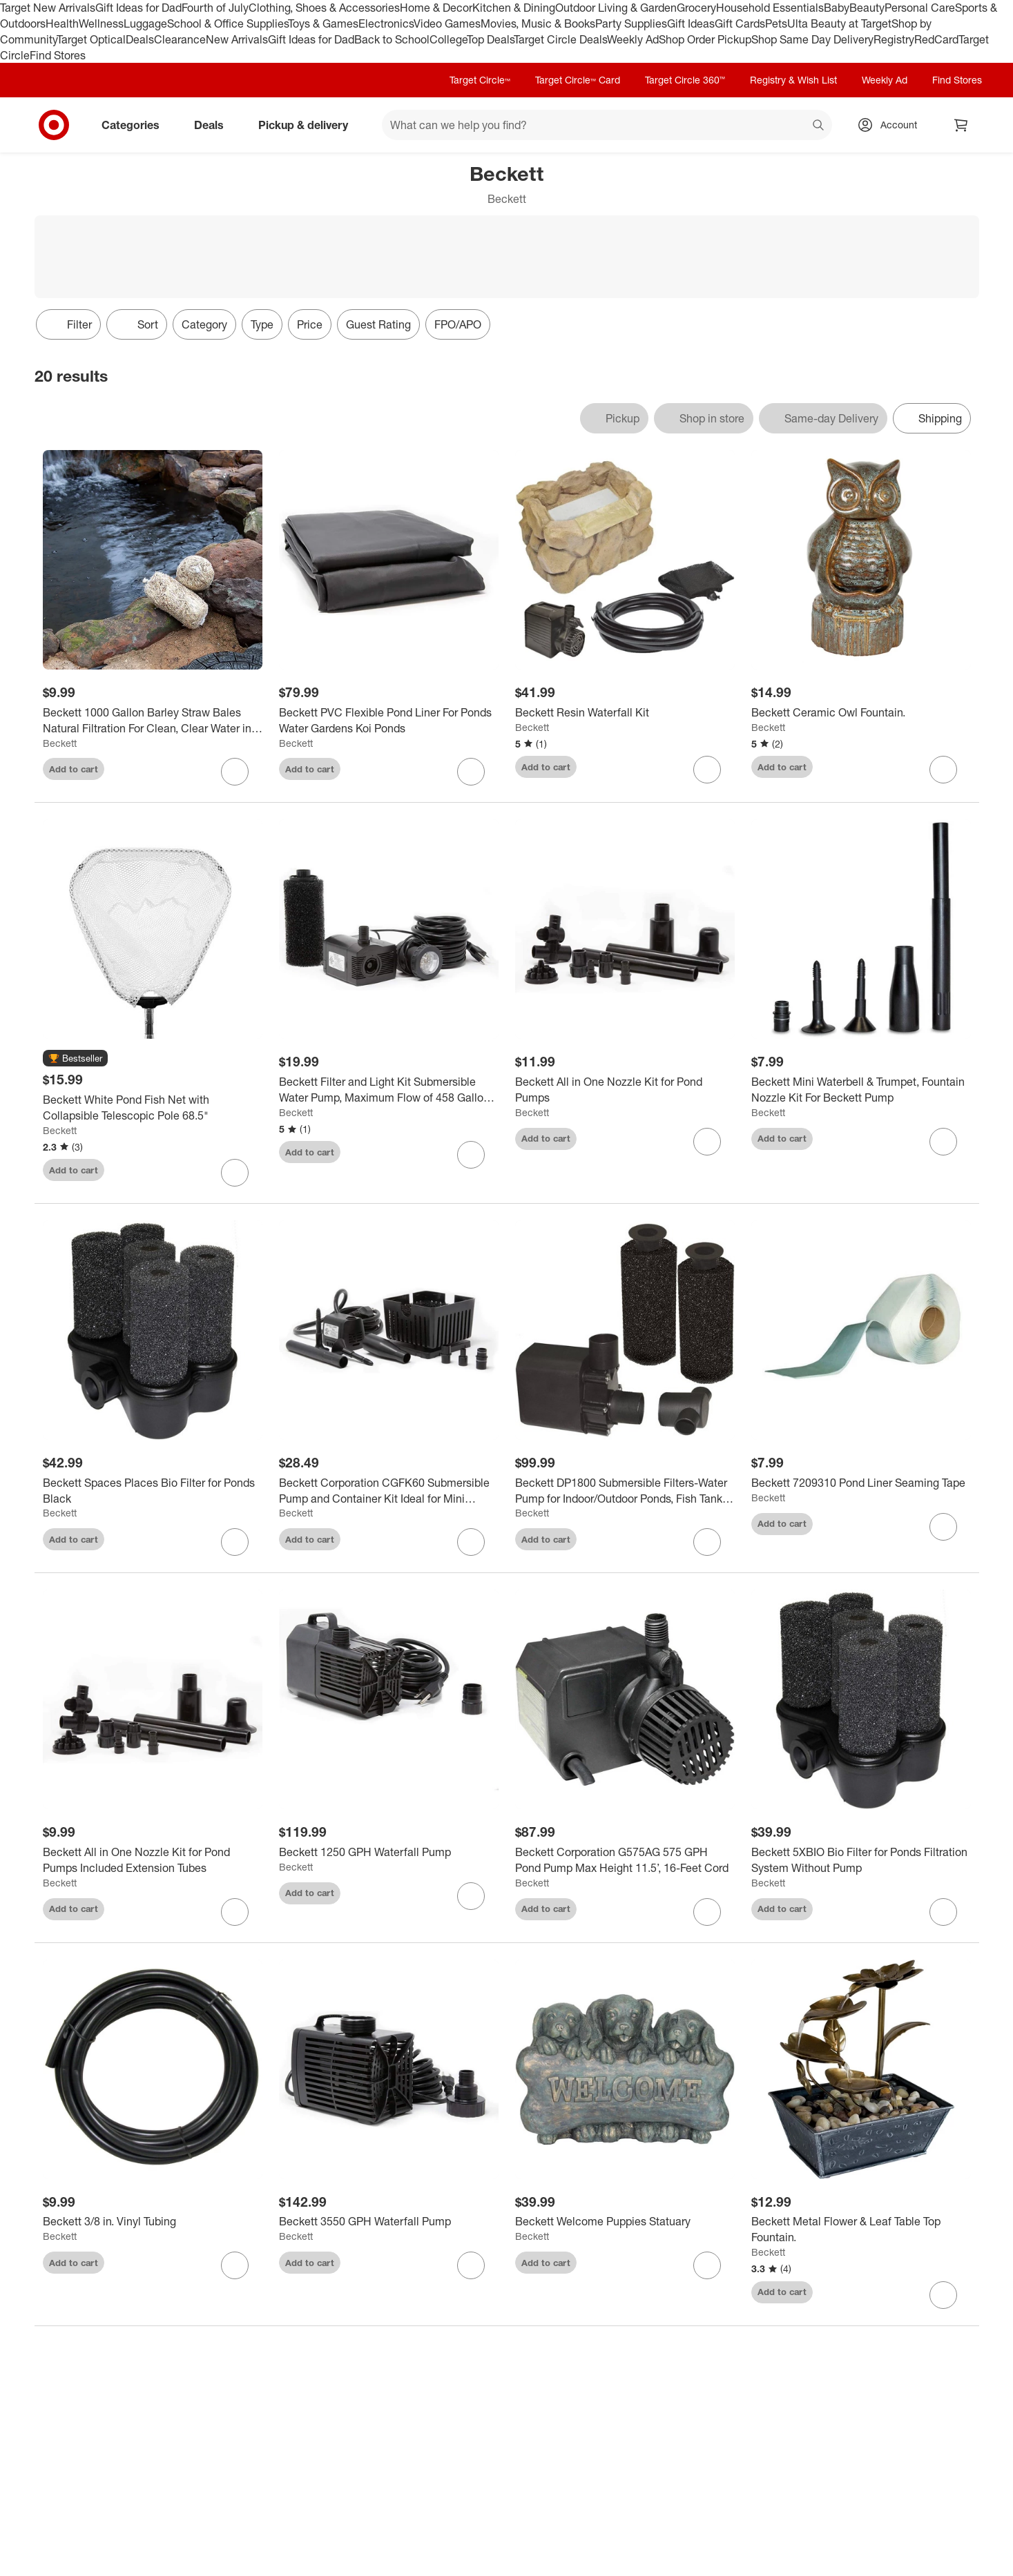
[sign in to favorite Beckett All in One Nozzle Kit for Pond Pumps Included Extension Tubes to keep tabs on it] (235, 1912)
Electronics (386, 23)
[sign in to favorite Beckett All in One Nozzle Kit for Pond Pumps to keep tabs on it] (707, 1141)
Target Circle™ (480, 80)
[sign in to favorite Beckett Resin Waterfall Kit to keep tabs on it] (707, 769)
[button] (75, 1059)
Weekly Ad (633, 39)
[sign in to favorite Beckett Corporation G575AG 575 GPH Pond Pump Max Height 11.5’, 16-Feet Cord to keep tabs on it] (707, 1912)
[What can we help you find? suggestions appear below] (607, 125)
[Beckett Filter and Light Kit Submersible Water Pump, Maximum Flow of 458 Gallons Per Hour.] (389, 1090)
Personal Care (920, 7)
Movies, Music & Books (538, 23)
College (448, 39)
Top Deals (490, 39)
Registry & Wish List (793, 80)
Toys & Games (323, 23)
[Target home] (53, 125)
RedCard (936, 39)
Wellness (101, 23)
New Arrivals (237, 39)
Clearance (180, 39)
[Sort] (136, 324)
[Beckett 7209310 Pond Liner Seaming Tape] (861, 1483)
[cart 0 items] (961, 125)
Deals (140, 39)
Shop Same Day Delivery (812, 39)
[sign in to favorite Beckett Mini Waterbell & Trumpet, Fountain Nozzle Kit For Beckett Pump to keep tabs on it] (943, 1141)
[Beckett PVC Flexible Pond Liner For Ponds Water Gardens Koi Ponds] (389, 720)
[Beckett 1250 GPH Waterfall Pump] (389, 1852)
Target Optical (91, 39)
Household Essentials (770, 7)
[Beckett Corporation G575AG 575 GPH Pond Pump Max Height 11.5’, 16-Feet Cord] (625, 1860)
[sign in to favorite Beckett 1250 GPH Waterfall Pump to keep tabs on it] (471, 1896)
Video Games (447, 23)
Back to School (392, 39)
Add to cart (73, 768)
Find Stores (58, 55)
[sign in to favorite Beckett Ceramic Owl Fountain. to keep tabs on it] (943, 769)
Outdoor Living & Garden (616, 7)
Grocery (696, 7)
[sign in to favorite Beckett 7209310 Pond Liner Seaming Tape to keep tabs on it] (943, 1527)
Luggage (145, 23)
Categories (136, 125)
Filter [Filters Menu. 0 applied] (68, 324)
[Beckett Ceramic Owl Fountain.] (861, 713)
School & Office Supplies (227, 23)
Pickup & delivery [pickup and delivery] (308, 125)
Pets (776, 23)
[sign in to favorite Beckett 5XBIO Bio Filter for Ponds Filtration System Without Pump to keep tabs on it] (943, 1912)
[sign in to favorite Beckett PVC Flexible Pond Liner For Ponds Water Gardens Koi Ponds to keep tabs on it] (471, 772)
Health (62, 23)
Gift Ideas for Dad (138, 7)
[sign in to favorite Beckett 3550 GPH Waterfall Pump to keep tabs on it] (471, 2265)
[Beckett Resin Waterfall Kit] (625, 713)
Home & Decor (436, 7)
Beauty (867, 7)
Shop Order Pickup (705, 39)
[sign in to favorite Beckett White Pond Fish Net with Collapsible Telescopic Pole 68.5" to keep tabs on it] (235, 1173)
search (819, 126)
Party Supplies (631, 23)
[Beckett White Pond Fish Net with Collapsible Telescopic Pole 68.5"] (152, 1108)
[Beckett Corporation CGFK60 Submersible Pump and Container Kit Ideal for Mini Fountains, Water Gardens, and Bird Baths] (389, 1491)
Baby (836, 7)
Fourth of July (215, 7)
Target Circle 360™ (685, 80)
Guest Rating (378, 324)
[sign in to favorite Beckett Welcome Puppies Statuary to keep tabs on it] (707, 2265)
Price (309, 324)
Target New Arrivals (47, 7)
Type (262, 324)
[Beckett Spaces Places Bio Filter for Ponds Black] (152, 1491)
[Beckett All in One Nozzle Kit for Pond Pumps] (625, 1090)
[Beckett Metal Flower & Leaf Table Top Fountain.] (861, 2229)
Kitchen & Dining (513, 7)
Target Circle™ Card (577, 80)
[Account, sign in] (892, 125)
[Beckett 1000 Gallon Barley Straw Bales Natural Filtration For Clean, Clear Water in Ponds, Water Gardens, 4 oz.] (152, 720)
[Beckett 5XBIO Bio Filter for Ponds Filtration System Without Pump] (861, 1860)
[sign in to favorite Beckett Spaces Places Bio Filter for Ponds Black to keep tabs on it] (235, 1542)
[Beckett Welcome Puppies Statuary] (625, 2221)
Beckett (60, 743)
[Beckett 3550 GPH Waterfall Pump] (389, 2221)
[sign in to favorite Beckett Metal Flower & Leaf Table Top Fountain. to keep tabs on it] (943, 2295)
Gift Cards (740, 23)
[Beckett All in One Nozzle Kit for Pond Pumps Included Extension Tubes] (152, 1860)
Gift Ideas (691, 23)
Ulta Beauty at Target (839, 23)
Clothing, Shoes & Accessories (324, 7)
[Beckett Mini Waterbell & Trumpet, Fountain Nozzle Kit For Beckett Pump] (861, 1090)
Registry (894, 39)
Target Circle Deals (560, 39)
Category (204, 324)
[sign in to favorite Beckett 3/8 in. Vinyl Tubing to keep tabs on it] (235, 2265)
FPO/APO (457, 324)
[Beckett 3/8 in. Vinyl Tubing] (152, 2221)
